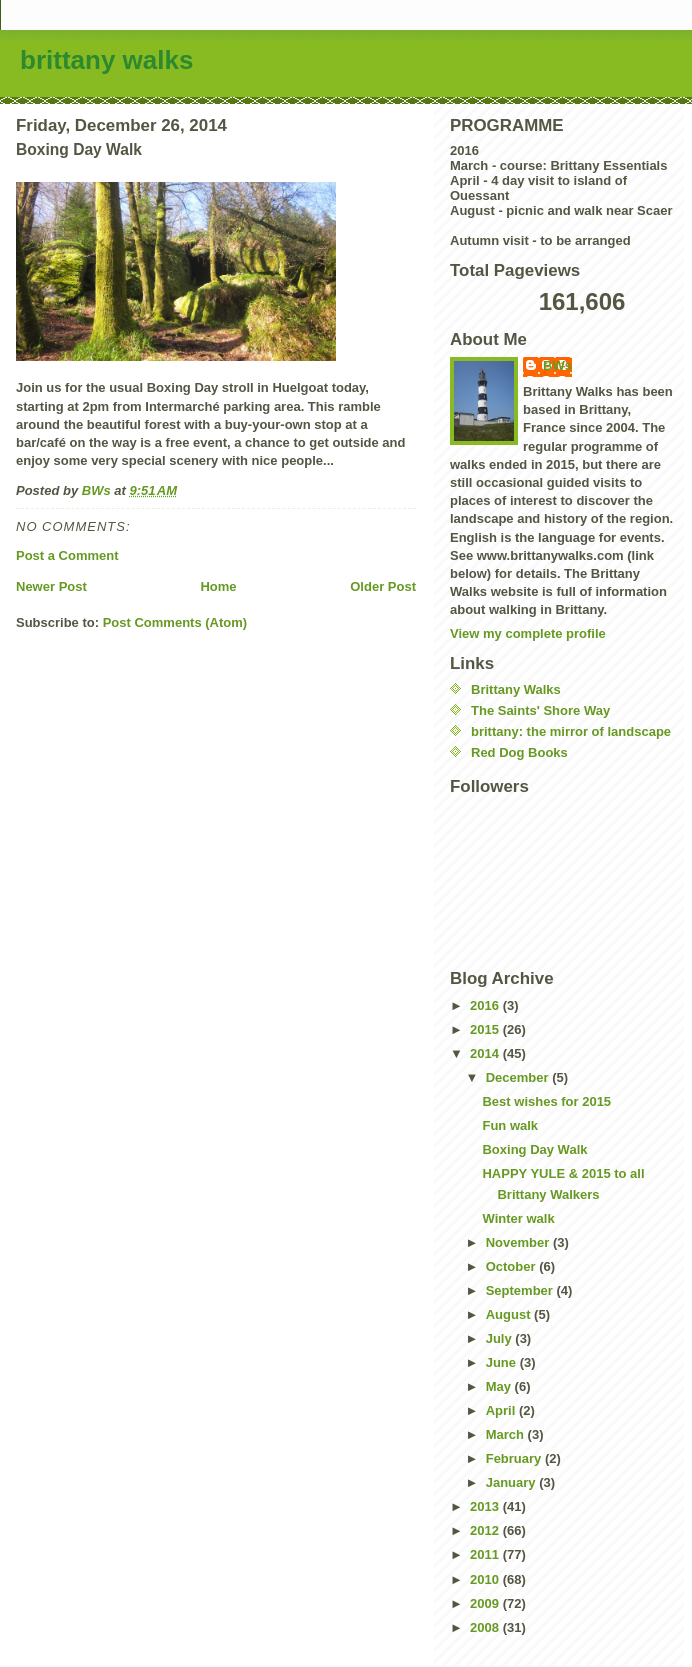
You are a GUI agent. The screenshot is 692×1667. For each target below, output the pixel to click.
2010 (486, 1579)
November (519, 1242)
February (515, 1458)
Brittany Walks (516, 689)
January (512, 1482)
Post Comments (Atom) (175, 622)
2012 (486, 1530)
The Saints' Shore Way (540, 710)
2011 (486, 1554)
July (501, 1338)
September (521, 1290)
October (512, 1266)
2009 (486, 1603)
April (502, 1410)
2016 (486, 1005)
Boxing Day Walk (534, 1149)
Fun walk (510, 1125)
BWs (557, 365)
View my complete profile (528, 633)
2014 (486, 1053)
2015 (486, 1029)
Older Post (383, 586)
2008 (486, 1627)
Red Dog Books (519, 752)
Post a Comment (67, 555)
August (510, 1314)
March (507, 1434)
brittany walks (106, 60)
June (503, 1362)
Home (218, 586)
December (519, 1077)
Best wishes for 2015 (546, 1101)
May (500, 1386)
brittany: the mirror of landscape (571, 731)
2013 (486, 1506)
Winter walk (518, 1218)
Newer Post (51, 586)
